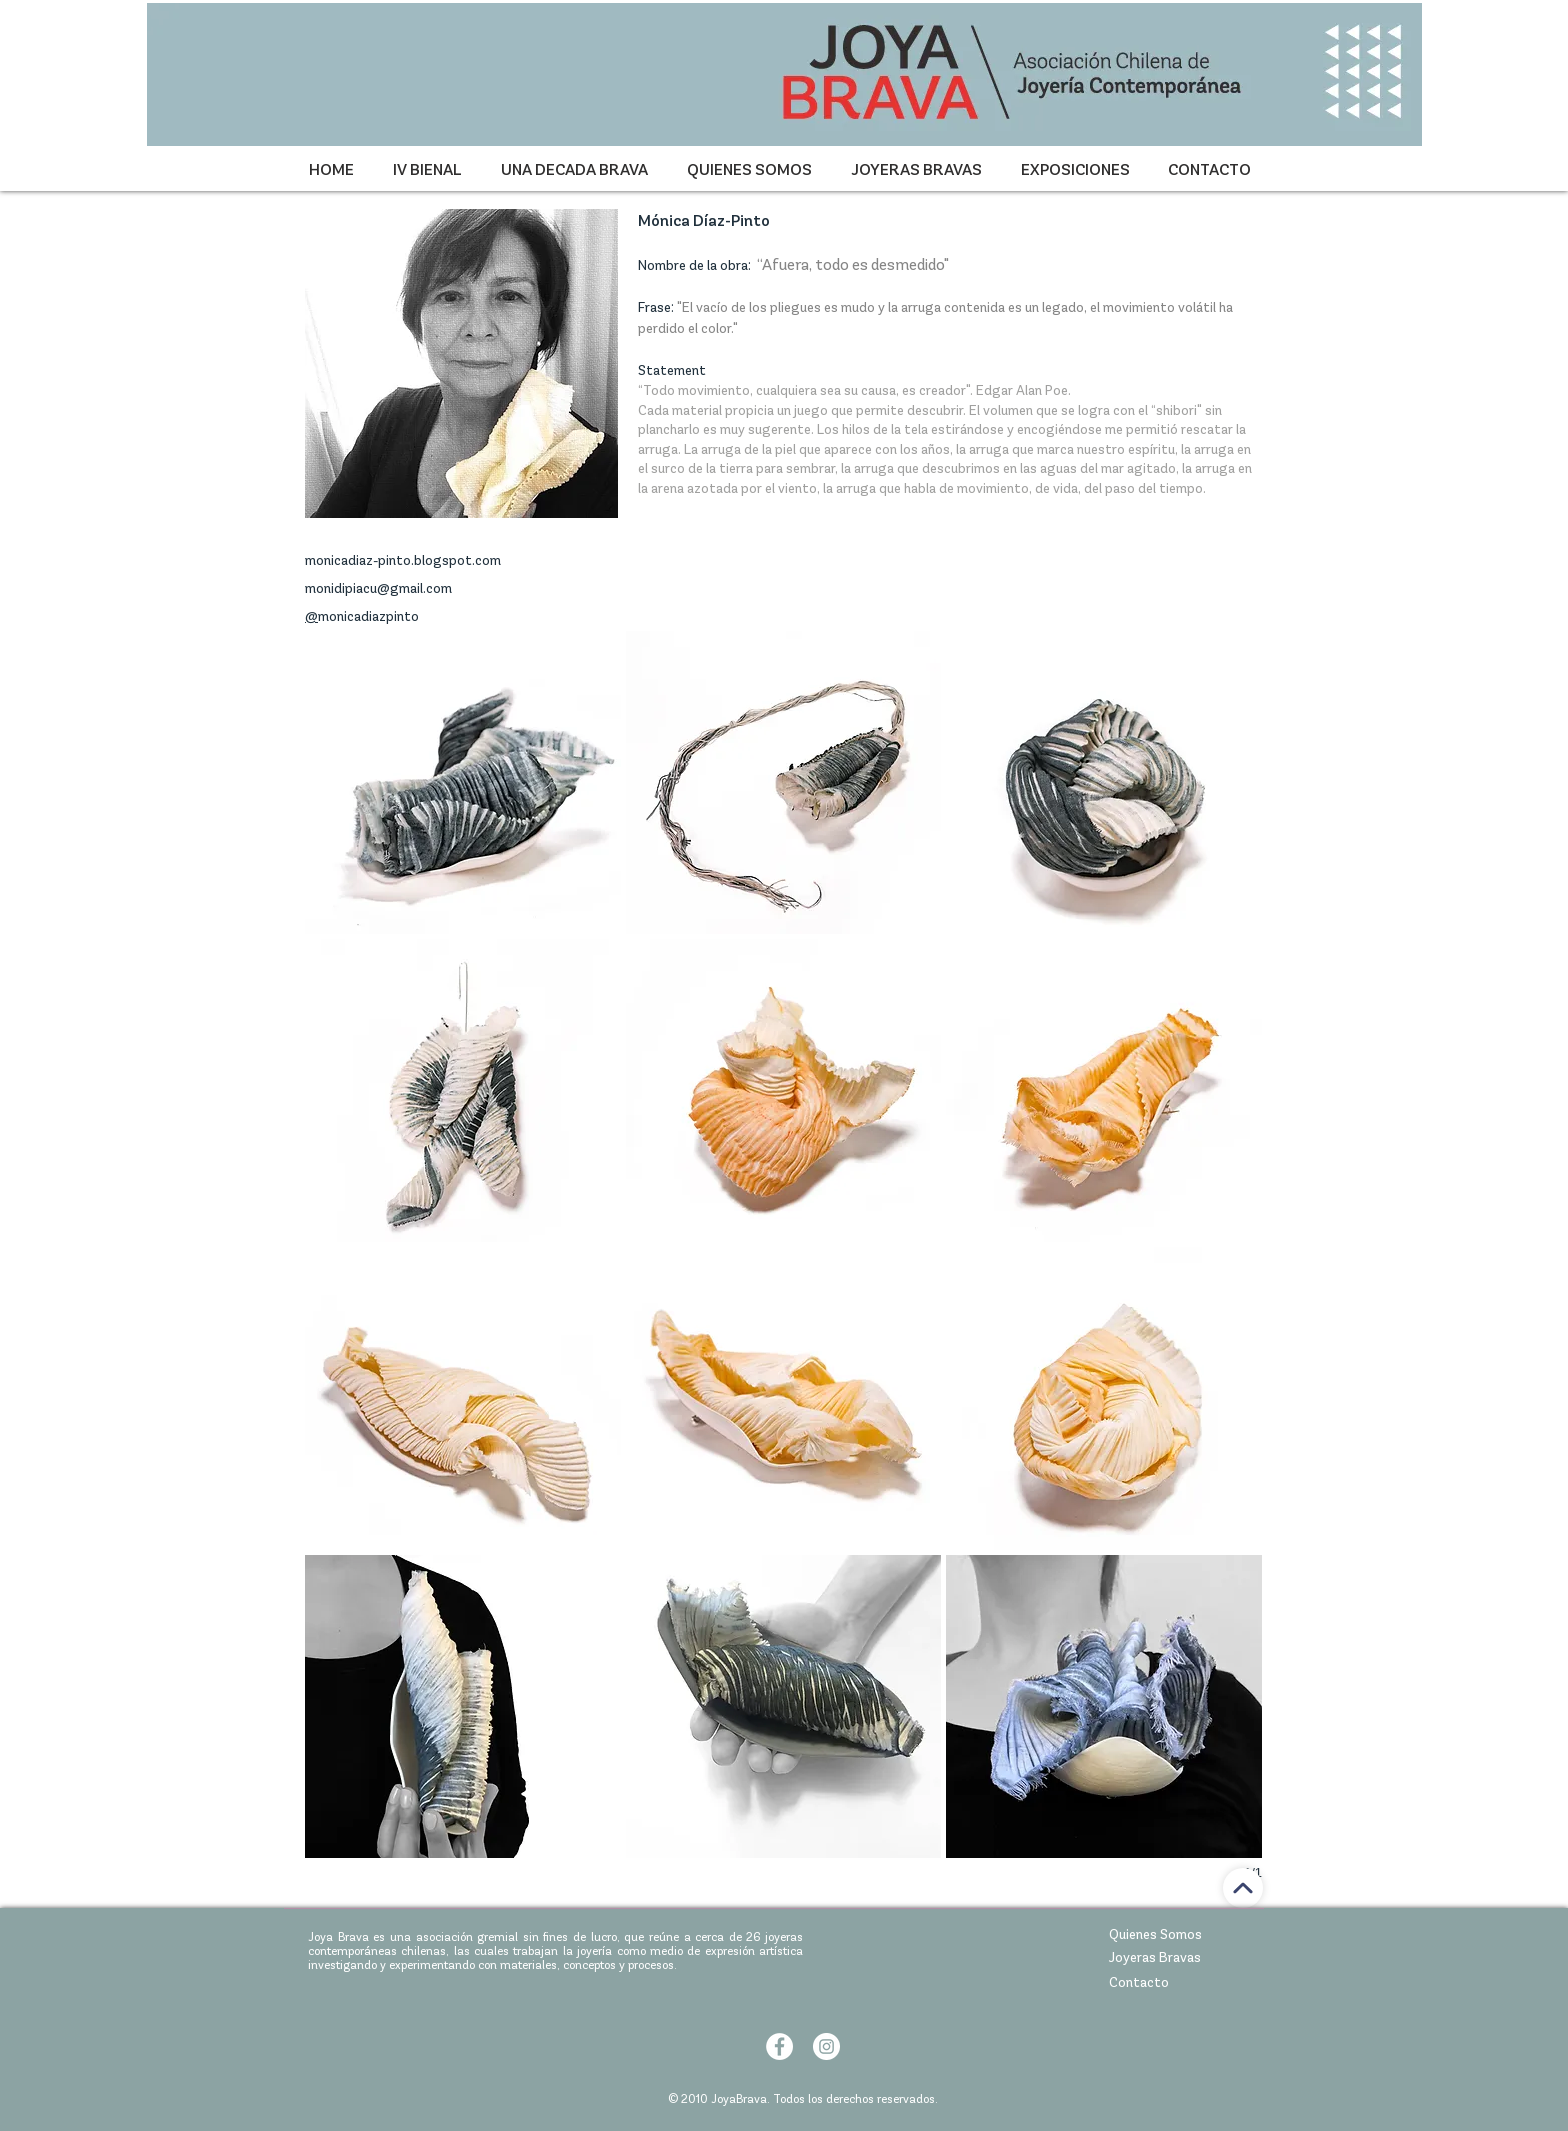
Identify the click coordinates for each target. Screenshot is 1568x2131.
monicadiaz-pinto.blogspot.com (403, 560)
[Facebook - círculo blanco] (779, 2046)
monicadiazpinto (368, 616)
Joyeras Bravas (1155, 1957)
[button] (463, 782)
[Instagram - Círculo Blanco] (826, 2046)
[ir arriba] (1243, 1888)
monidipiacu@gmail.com (378, 588)
